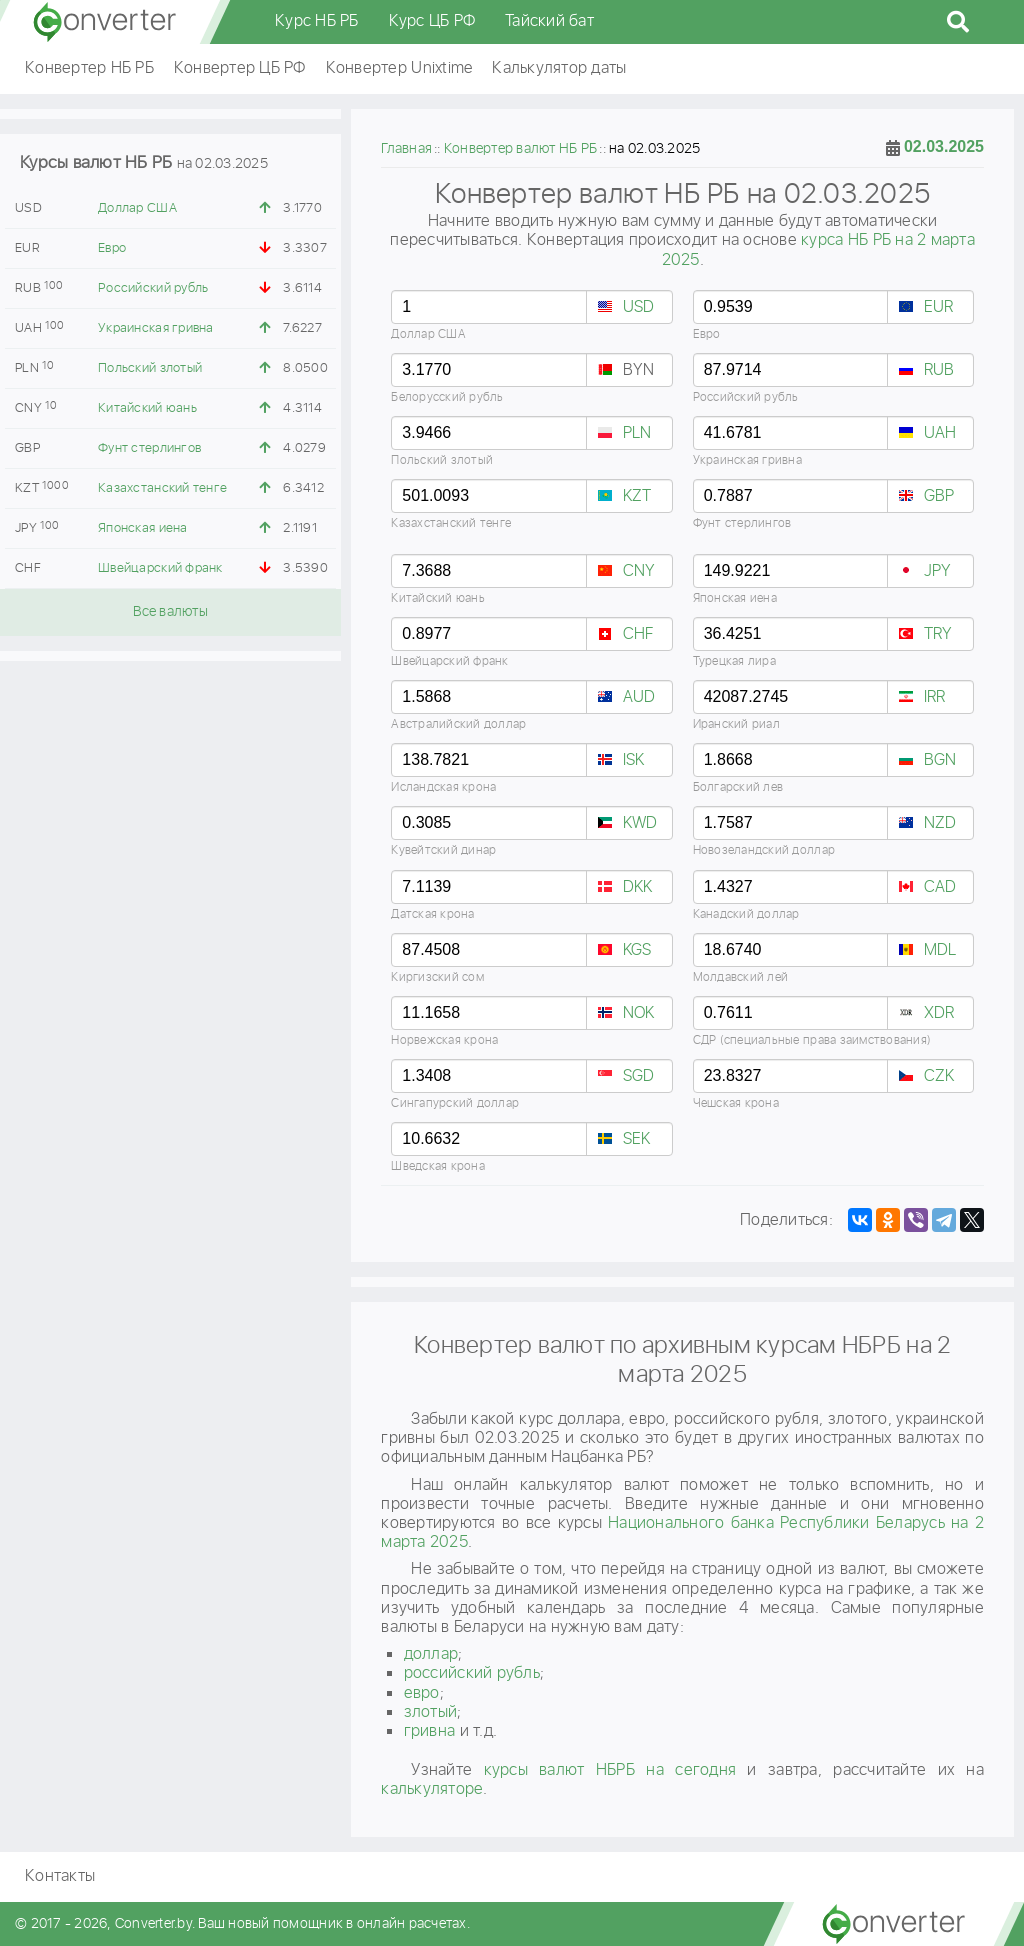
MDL (940, 950)
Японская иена (142, 528)
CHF (638, 634)
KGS (637, 950)
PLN (637, 433)
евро (422, 1693)
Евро (112, 248)
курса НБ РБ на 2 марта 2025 (818, 250)
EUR (939, 307)
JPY (938, 571)
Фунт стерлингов (149, 448)
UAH (940, 433)
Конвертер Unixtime (399, 68)
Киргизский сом (437, 977)
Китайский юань (147, 408)
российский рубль (472, 1673)
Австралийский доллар (458, 724)
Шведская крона (438, 1166)
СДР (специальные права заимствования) (812, 1040)
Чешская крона (736, 1103)
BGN (940, 760)
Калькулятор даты (559, 68)
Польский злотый (150, 368)
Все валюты (170, 612)
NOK (639, 1013)
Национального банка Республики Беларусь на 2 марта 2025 (682, 1533)
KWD (640, 823)
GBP (939, 496)
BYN (639, 370)
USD (639, 307)
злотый (431, 1712)
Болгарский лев (738, 787)
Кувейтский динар (443, 850)
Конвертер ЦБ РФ (240, 68)
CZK (939, 1076)
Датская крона (432, 914)
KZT (637, 496)
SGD (639, 1076)
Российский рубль (153, 288)
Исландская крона (443, 787)
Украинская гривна (155, 328)
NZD (940, 823)
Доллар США (137, 208)
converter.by (105, 22)
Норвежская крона (444, 1040)
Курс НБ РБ (317, 21)
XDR (939, 1013)
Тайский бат (549, 21)
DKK (638, 887)
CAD (940, 887)
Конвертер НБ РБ (89, 68)
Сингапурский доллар (455, 1103)
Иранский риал (736, 724)
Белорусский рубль (447, 397)
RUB (939, 370)
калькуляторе (432, 1789)
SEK (637, 1139)
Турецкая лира (734, 661)
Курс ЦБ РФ (432, 21)
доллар (431, 1654)
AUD (639, 697)
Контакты (60, 1876)
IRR (935, 697)
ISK (634, 760)
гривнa (430, 1731)
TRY (938, 634)
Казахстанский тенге (162, 488)
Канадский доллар (746, 914)
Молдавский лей (741, 977)
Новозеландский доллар (764, 850)
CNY (639, 571)
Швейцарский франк (160, 568)
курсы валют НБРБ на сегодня (610, 1770)
